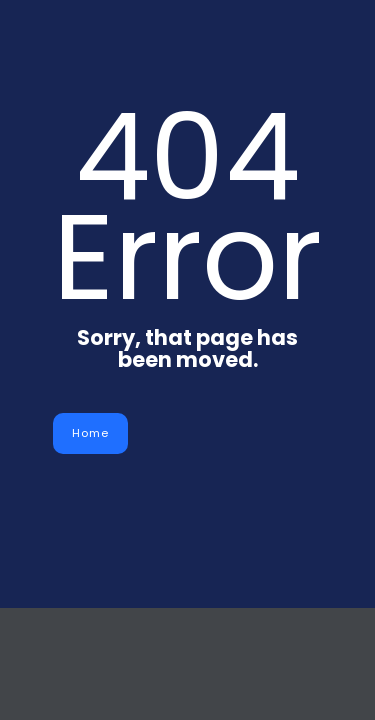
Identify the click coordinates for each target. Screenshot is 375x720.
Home (90, 433)
